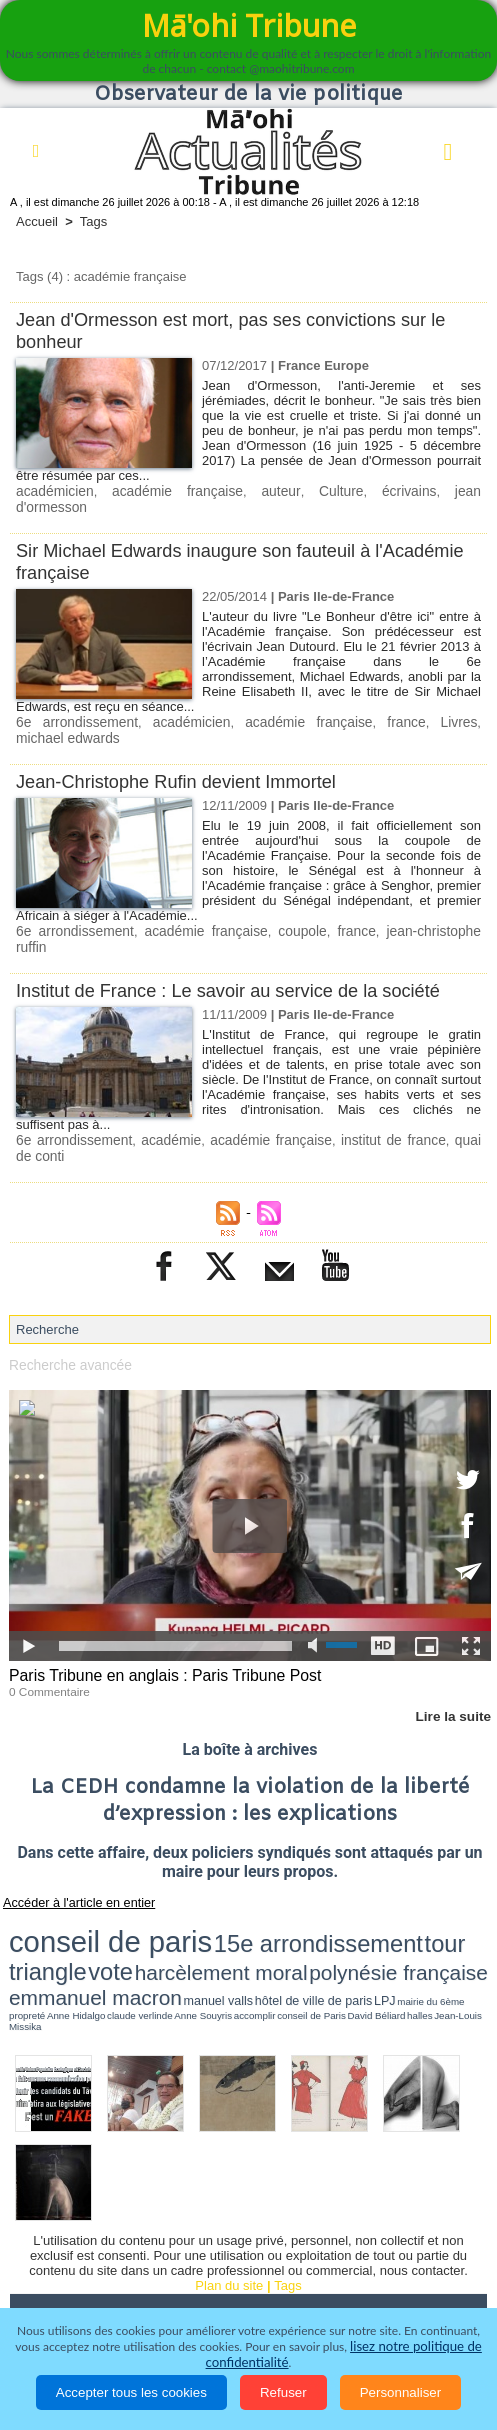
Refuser (283, 2392)
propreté (416, 1914)
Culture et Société (391, 2216)
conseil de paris (71, 1893)
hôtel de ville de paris (309, 1913)
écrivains (334, 490)
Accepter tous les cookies (131, 2392)
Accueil (37, 221)
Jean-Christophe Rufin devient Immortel (183, 762)
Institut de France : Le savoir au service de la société (238, 954)
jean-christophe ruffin (407, 911)
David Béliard (158, 1922)
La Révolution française (92, 2272)
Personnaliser (401, 2392)
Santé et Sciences (241, 2244)
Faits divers (56, 2244)
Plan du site (229, 2178)
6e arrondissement (71, 704)
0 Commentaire (46, 1651)
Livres (408, 704)
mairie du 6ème (382, 1914)
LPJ (353, 1913)
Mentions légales (352, 2272)
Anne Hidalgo (447, 1914)
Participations (232, 2272)
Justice (139, 2244)
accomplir (82, 1922)
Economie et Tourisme (241, 2216)
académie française (152, 490)
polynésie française (64, 1911)
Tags (93, 221)
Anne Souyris (49, 1922)
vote (359, 1894)
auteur (234, 490)
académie (164, 1103)
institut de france (376, 1103)
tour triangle (304, 1894)
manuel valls (250, 1913)
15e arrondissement (200, 1894)
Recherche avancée (67, 1326)
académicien (52, 490)
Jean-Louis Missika (220, 1922)
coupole (274, 911)
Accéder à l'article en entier (69, 1861)
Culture (281, 490)
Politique (120, 2216)
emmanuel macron (174, 1911)
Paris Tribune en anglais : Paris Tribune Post (157, 1636)
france (363, 704)
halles (185, 1922)
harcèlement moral (427, 1894)
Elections (350, 2244)
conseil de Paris (117, 1922)
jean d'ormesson (414, 490)
